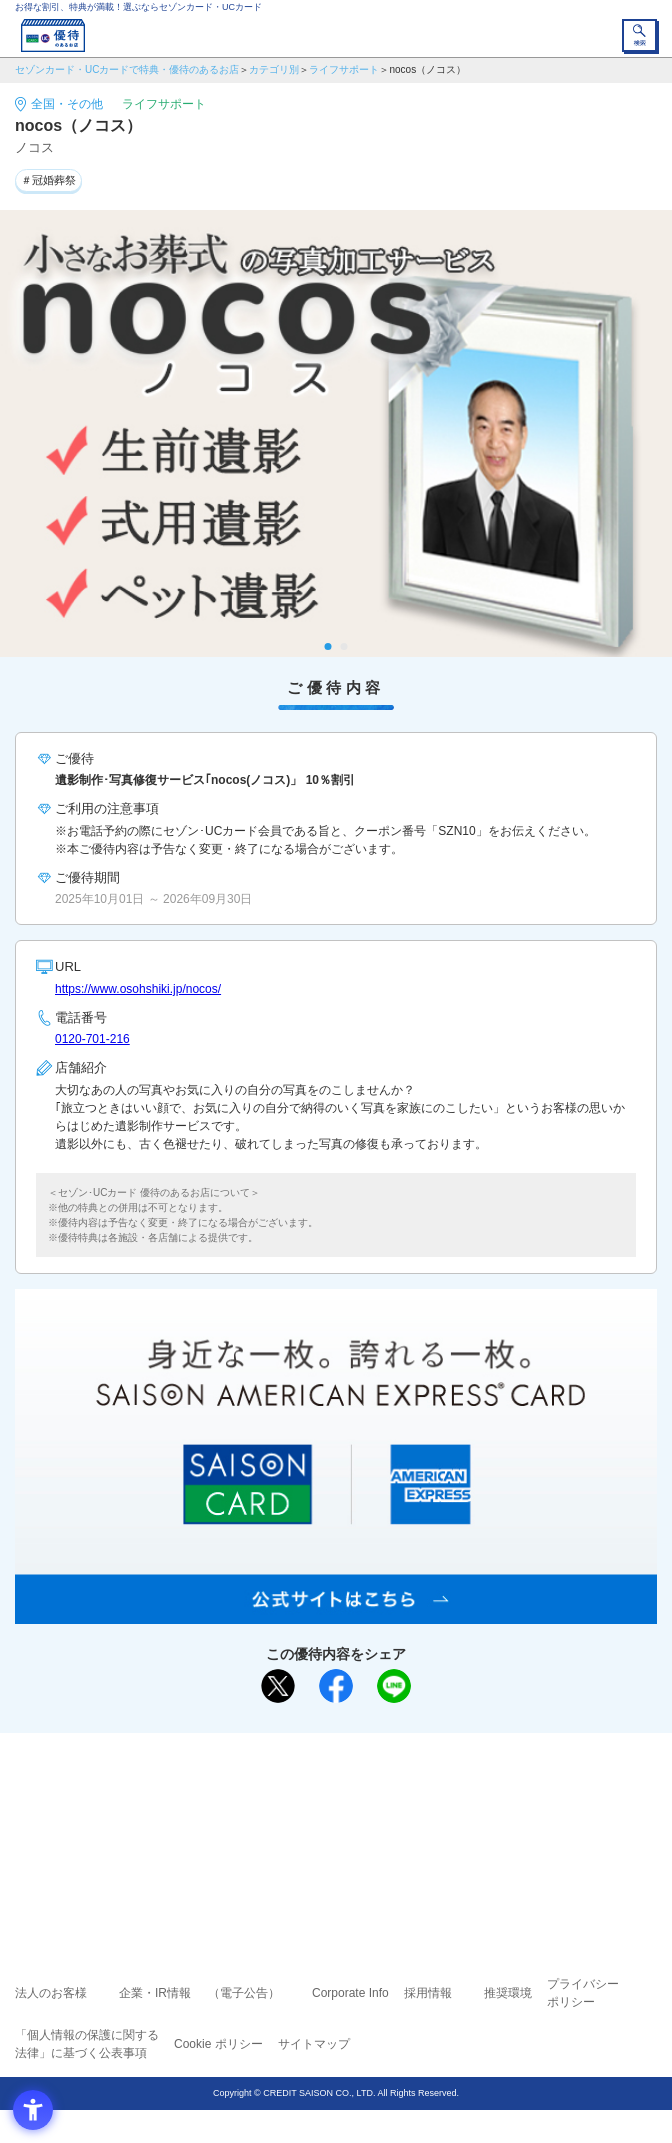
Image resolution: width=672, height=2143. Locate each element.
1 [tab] (328, 646)
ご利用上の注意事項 (255, 1792)
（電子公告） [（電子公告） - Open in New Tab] (244, 1993)
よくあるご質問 (413, 1792)
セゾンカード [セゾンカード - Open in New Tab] (276, 1820)
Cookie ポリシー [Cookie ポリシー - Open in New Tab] (218, 2044)
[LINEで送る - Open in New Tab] (394, 1686)
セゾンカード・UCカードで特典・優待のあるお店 (127, 69)
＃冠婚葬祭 (48, 180)
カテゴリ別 (274, 69)
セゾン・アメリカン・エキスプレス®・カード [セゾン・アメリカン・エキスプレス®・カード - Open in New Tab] (328, 1844)
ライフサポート (344, 69)
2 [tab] (344, 646)
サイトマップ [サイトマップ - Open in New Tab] (314, 2044)
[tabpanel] (336, 434)
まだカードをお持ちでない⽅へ (327, 1755)
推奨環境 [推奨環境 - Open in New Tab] (508, 1993)
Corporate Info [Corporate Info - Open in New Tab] (350, 1993)
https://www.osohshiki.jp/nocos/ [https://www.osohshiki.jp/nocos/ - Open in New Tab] (138, 989)
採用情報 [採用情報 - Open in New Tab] (428, 1993)
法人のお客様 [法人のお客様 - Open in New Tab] (51, 1993)
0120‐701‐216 (92, 1039)
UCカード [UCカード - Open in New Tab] (389, 1820)
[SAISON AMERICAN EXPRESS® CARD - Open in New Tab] (336, 1613)
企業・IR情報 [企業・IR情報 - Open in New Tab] (155, 1993)
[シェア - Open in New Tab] (336, 1686)
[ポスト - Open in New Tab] (278, 1686)
